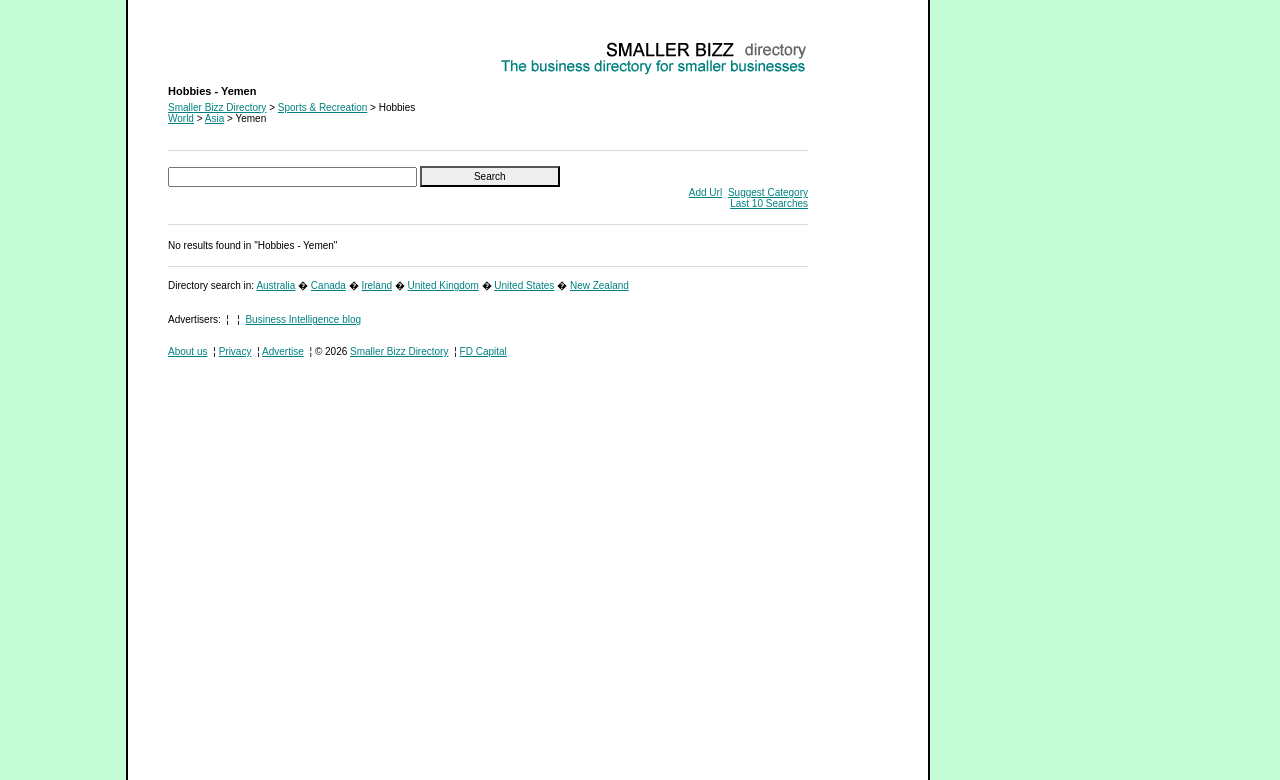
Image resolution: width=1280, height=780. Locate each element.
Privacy (235, 351)
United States (524, 285)
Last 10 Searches (769, 203)
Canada (328, 285)
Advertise (283, 351)
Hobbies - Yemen (206, 45)
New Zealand (599, 285)
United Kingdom (443, 285)
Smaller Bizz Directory (217, 107)
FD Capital (483, 351)
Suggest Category (768, 192)
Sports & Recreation (323, 107)
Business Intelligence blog (303, 319)
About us (187, 351)
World (181, 118)
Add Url (705, 192)
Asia (214, 118)
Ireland (376, 285)
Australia (275, 285)
